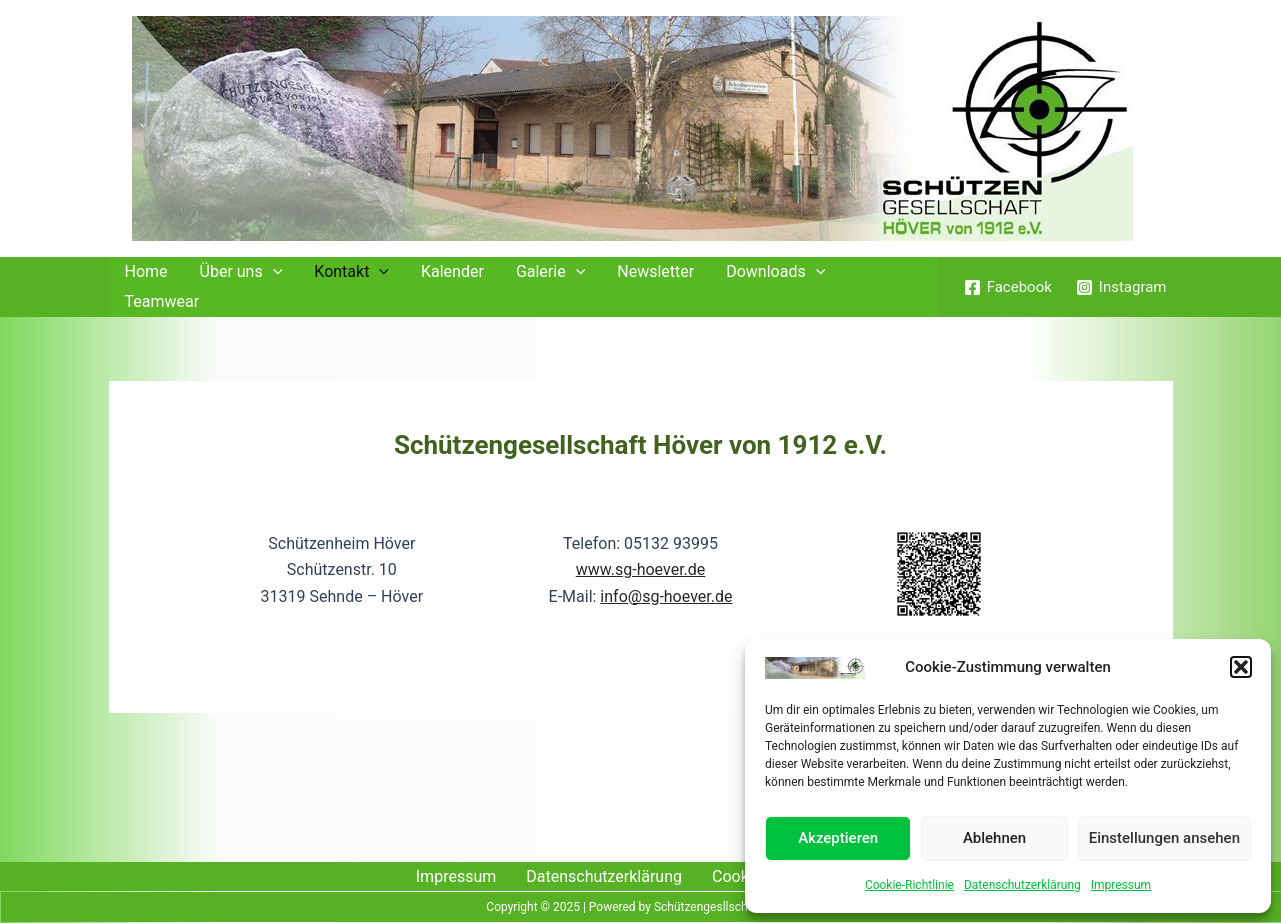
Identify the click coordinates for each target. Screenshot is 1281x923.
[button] (1241, 667)
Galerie (550, 272)
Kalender (452, 271)
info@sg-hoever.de (666, 596)
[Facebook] (1008, 287)
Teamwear (162, 301)
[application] (273, 272)
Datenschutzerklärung (1022, 885)
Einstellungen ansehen (1164, 838)
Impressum (1121, 885)
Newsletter (655, 271)
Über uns (241, 272)
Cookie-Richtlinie (909, 885)
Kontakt (351, 272)
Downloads (775, 272)
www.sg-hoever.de (641, 569)
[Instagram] (1121, 287)
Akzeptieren (838, 838)
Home (146, 271)
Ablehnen (994, 838)
